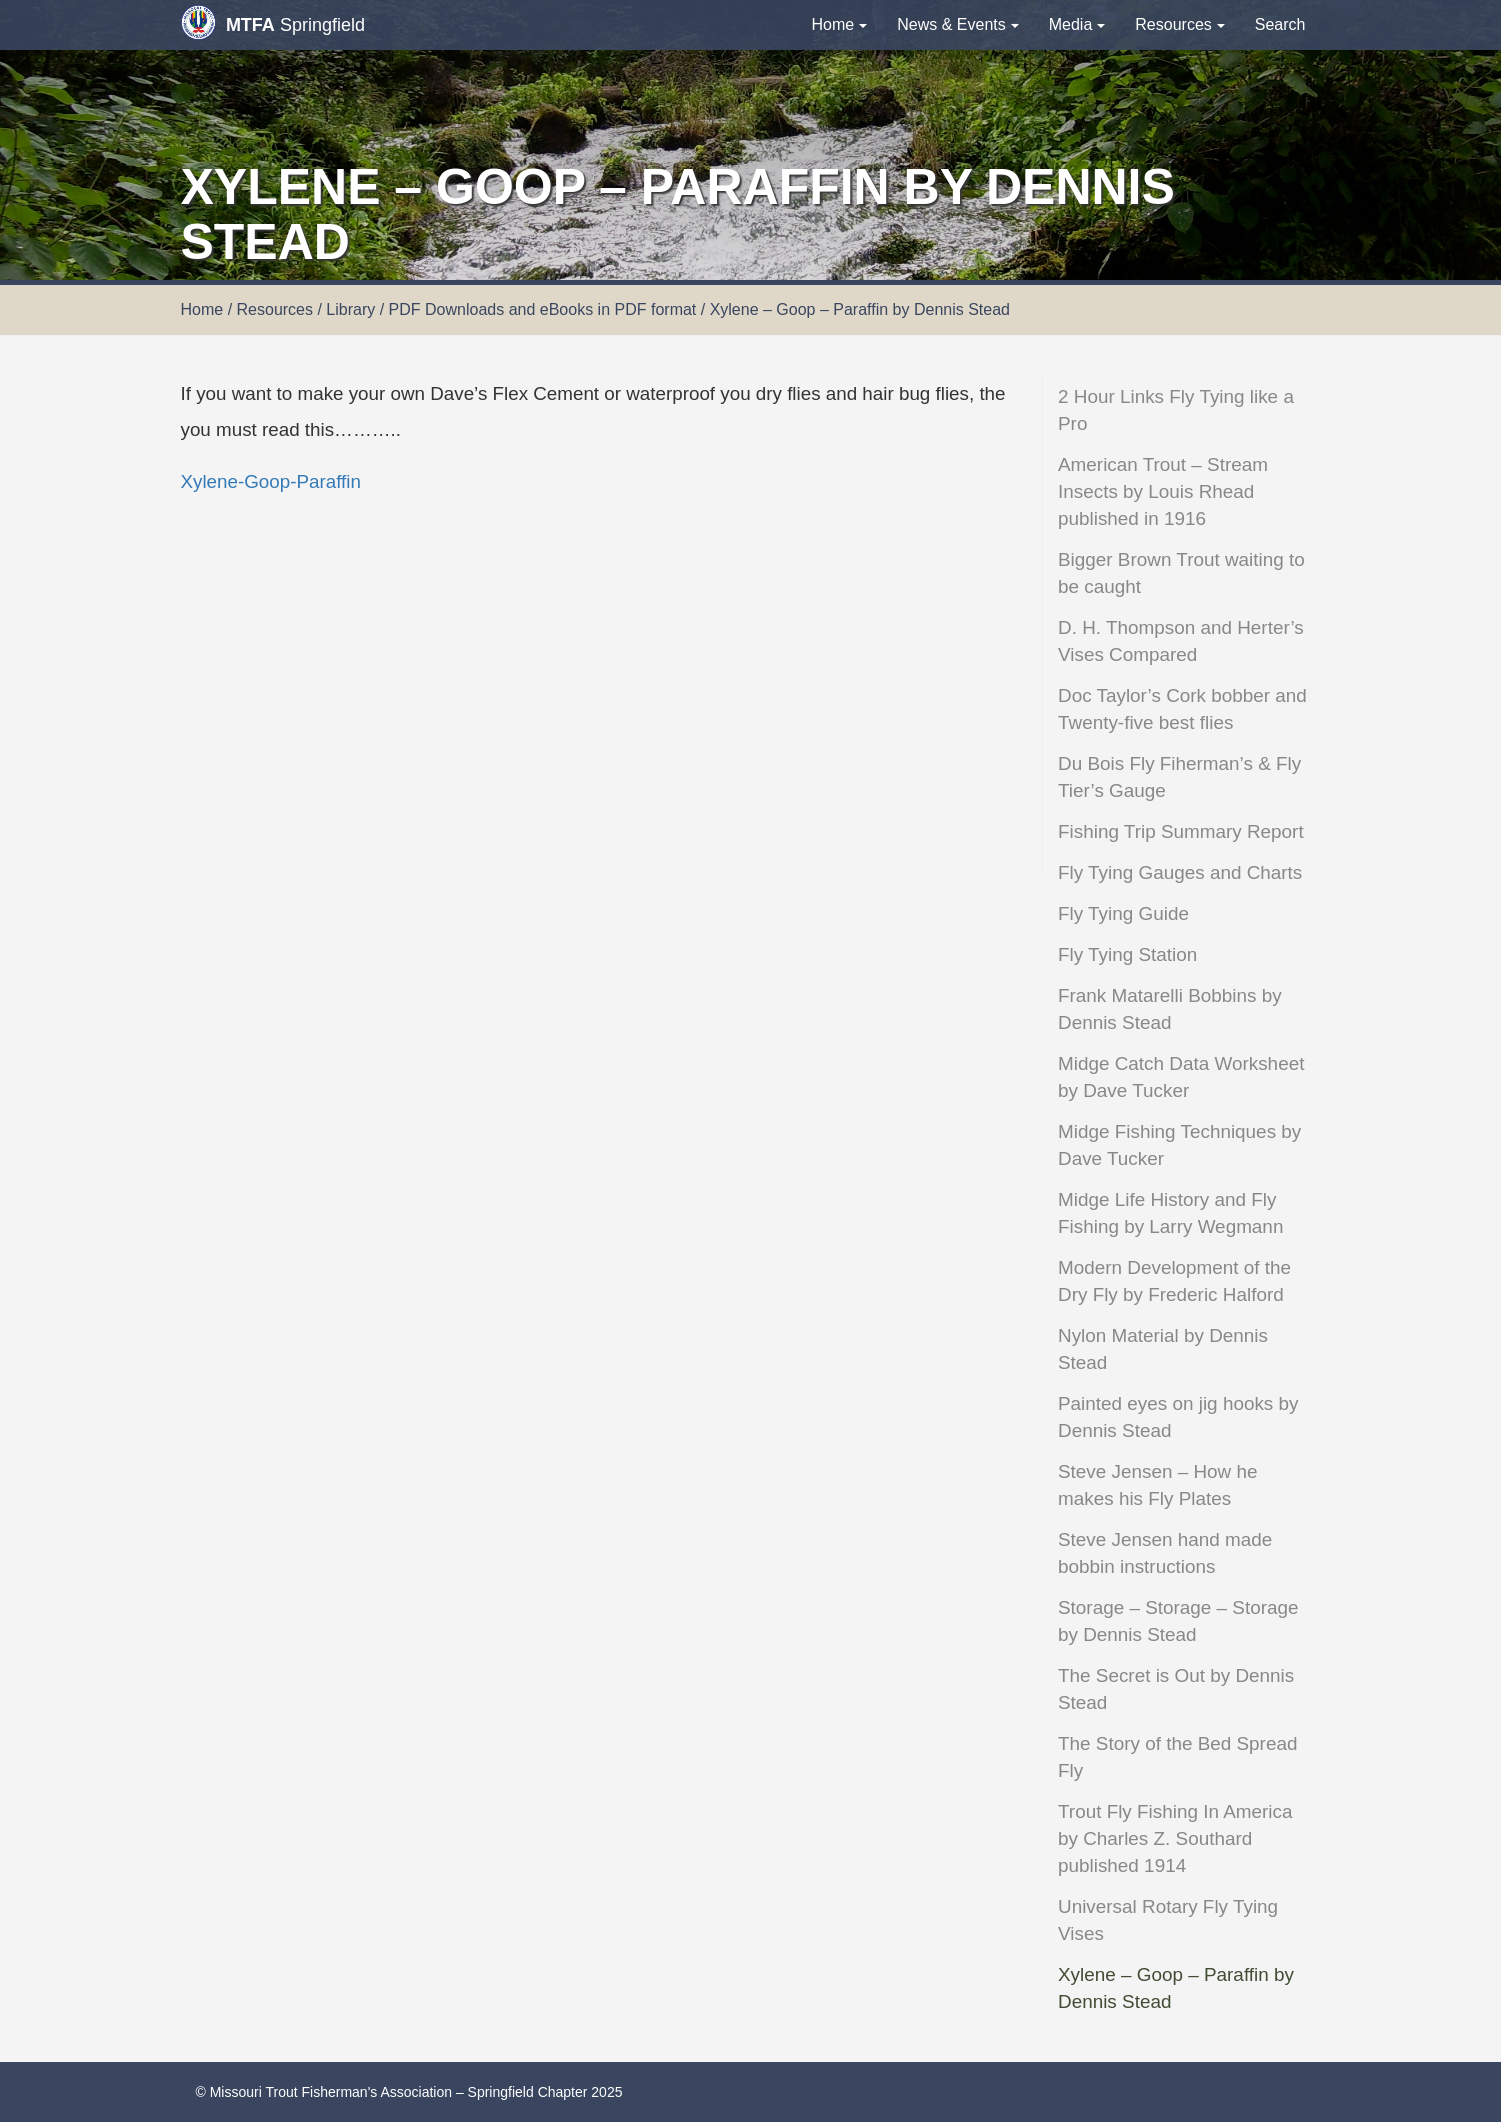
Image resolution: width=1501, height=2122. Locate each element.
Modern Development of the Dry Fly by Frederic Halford (1174, 1281)
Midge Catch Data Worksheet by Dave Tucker (1181, 1077)
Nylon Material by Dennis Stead (1163, 1349)
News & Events (957, 24)
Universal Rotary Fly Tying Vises (1168, 1920)
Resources (1179, 24)
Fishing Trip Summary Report (1181, 831)
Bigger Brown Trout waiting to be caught (1181, 573)
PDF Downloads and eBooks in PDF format (543, 309)
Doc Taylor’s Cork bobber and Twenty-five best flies (1182, 709)
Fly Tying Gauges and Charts (1180, 872)
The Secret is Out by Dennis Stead (1176, 1689)
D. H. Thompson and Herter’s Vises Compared (1181, 641)
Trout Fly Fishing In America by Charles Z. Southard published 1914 (1175, 1838)
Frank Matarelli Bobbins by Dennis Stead (1170, 1009)
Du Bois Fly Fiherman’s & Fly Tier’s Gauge (1179, 777)
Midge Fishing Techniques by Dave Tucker (1179, 1145)
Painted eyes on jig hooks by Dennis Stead (1178, 1417)
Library (350, 309)
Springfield (273, 22)
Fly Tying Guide (1123, 913)
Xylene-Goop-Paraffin (271, 481)
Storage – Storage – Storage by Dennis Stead (1178, 1621)
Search (1280, 24)
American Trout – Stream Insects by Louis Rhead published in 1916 (1163, 491)
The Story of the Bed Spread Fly (1177, 1757)
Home (840, 24)
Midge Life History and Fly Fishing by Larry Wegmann (1170, 1213)
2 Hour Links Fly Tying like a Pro (1176, 410)
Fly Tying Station (1127, 954)
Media (1077, 24)
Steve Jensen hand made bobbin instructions (1165, 1553)
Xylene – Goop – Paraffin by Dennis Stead (1176, 1988)
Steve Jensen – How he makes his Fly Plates (1158, 1485)
